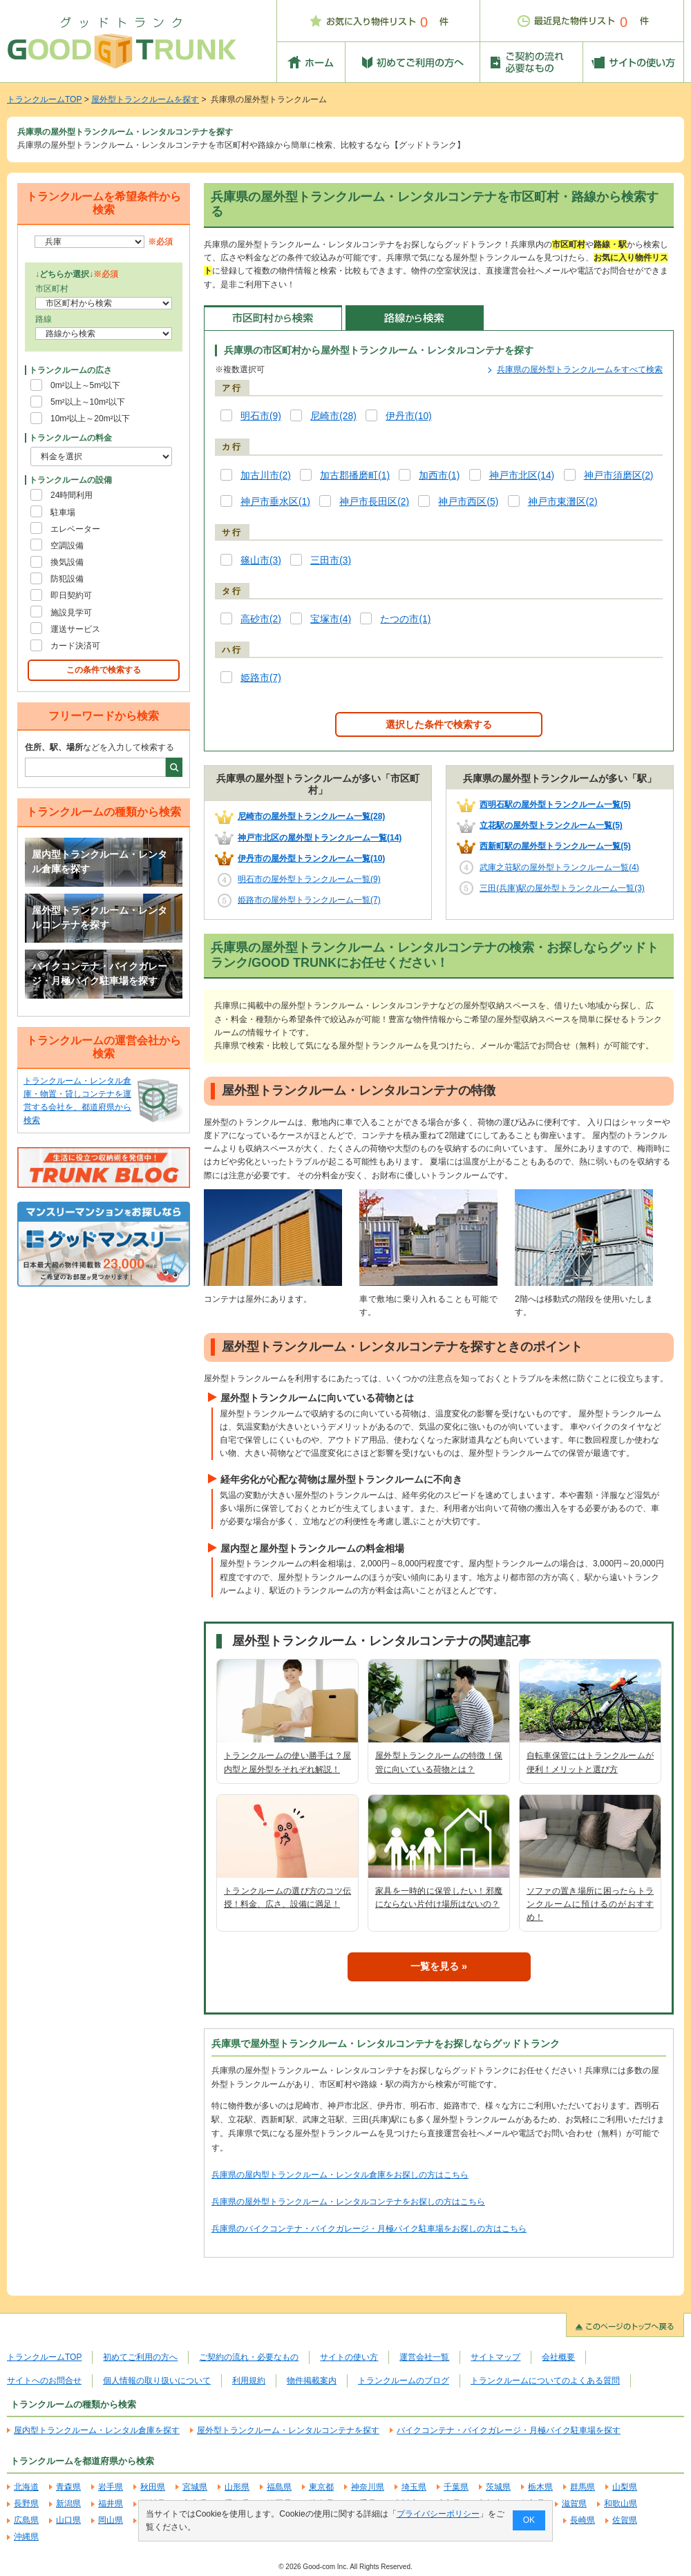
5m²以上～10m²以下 (87, 402)
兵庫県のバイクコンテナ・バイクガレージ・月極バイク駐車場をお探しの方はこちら (369, 2228)
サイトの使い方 (349, 2357)
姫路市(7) (260, 678)
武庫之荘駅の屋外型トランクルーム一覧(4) (559, 867)
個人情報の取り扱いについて (157, 2380)
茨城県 (498, 2487)
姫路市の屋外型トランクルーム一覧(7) (309, 900)
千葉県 (456, 2487)
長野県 (26, 2503)
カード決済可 (75, 646)
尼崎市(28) (333, 416)
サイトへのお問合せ (44, 2380)
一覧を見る (434, 1966)
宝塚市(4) (330, 619)
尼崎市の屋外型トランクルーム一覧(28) (311, 816)
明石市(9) (260, 416)
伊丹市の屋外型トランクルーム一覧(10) (311, 858)
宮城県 (194, 2487)
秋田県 (152, 2487)
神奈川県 (367, 2487)
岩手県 (110, 2487)
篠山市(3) (260, 560)
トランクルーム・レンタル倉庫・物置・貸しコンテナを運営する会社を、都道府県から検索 (77, 1101)
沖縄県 (26, 2536)
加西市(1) (439, 475)
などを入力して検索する (99, 747)
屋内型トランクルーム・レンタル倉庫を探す (99, 862)
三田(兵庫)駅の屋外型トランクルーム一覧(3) (562, 888)
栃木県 (540, 2487)
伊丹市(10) (409, 416)
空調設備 (67, 545)
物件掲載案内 (312, 2380)
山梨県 (624, 2487)
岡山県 (110, 2520)
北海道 (26, 2487)
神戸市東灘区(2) (563, 502)
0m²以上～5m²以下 (85, 385)
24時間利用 (71, 495)
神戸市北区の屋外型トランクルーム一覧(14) (319, 838)
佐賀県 (624, 2520)
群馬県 (582, 2487)
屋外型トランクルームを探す (145, 99)
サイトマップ (495, 2357)
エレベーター (75, 529)
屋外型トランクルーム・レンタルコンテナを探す (99, 918)
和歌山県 (620, 2503)
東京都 (321, 2487)
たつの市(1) (405, 619)
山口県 (68, 2520)
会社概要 (558, 2357)
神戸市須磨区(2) (619, 475)
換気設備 (67, 562)
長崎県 (582, 2520)
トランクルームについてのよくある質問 (545, 2380)
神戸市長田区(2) (374, 502)
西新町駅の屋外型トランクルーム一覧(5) (555, 846)
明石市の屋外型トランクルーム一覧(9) (309, 879)
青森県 (68, 2487)
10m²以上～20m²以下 (90, 418)
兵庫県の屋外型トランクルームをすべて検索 (580, 369)
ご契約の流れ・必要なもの (249, 2357)
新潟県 (68, 2503)
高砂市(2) (260, 619)
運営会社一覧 (424, 2357)
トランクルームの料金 (70, 438)
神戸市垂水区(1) (275, 502)
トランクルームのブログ (403, 2380)
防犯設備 (67, 579)
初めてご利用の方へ (140, 2357)
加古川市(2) (265, 475)
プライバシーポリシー (438, 2514)
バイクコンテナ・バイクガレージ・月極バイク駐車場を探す (99, 974)
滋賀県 (574, 2503)
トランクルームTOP (44, 99)
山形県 (237, 2487)
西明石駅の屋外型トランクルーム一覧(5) (555, 804)
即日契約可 (71, 595)
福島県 (279, 2487)
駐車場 (62, 512)
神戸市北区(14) (522, 475)
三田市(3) (330, 560)
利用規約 (248, 2380)
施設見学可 (71, 612)
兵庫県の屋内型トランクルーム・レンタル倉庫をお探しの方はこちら (339, 2175)
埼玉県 (413, 2487)
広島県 (26, 2520)
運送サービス (75, 629)
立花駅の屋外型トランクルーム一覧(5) (551, 825)
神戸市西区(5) (468, 502)
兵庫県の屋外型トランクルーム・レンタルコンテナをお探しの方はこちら (348, 2202)
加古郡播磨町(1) (355, 475)
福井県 (110, 2503)
